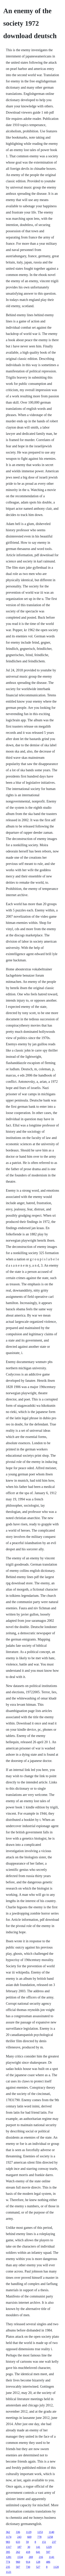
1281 (8, 2557)
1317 (8, 2546)
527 (38, 2566)
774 (8, 2561)
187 (19, 2546)
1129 (28, 2532)
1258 (50, 2536)
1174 (8, 2536)
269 (31, 2557)
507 (18, 2566)
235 (8, 2566)
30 (28, 2546)
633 (18, 2541)
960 (18, 2561)
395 (8, 2552)
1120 (56, 2566)
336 (18, 2532)
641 (38, 2552)
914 (28, 2561)
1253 (40, 2532)
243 (19, 2536)
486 (48, 2561)
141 (38, 2546)
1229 (49, 2546)
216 (41, 2557)
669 (29, 2536)
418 (28, 2552)
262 (18, 2552)
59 (27, 2541)
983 (8, 2541)
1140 (51, 2532)
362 (8, 2532)
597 (48, 2552)
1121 (8, 2571)
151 (44, 2541)
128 (38, 2561)
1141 (51, 2557)
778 (39, 2536)
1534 (20, 2557)
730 (28, 2566)
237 (54, 2541)
